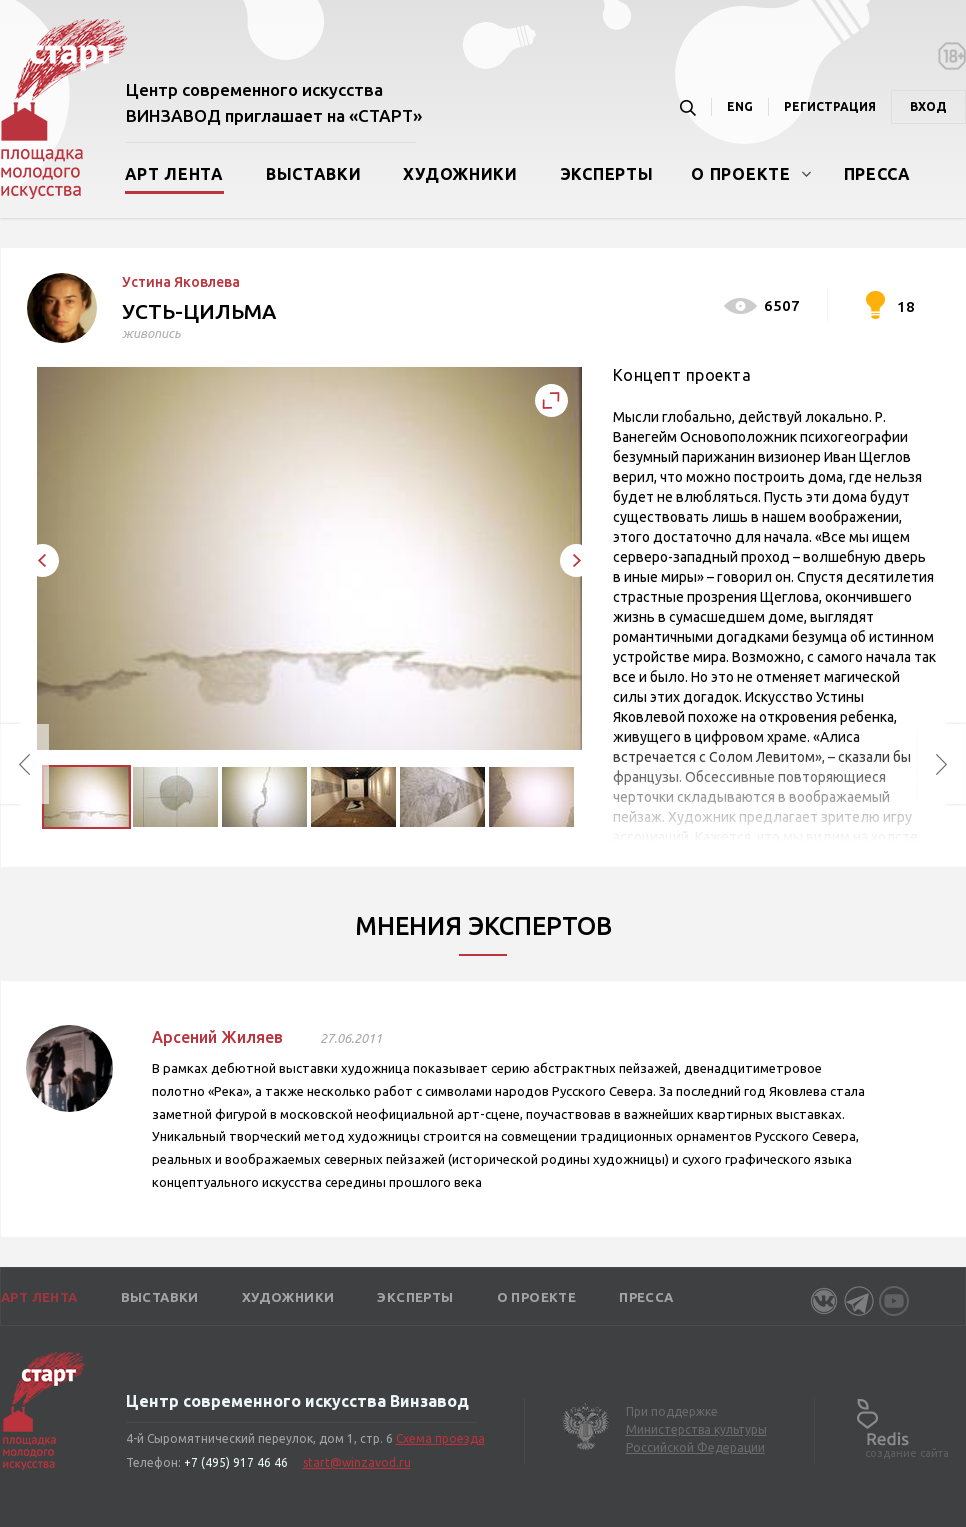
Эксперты (607, 174)
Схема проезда (440, 1438)
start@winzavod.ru (357, 1462)
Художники (460, 174)
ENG (740, 106)
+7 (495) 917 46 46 (236, 1462)
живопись (151, 333)
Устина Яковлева (181, 282)
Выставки (314, 174)
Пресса (877, 174)
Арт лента (174, 174)
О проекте (740, 174)
